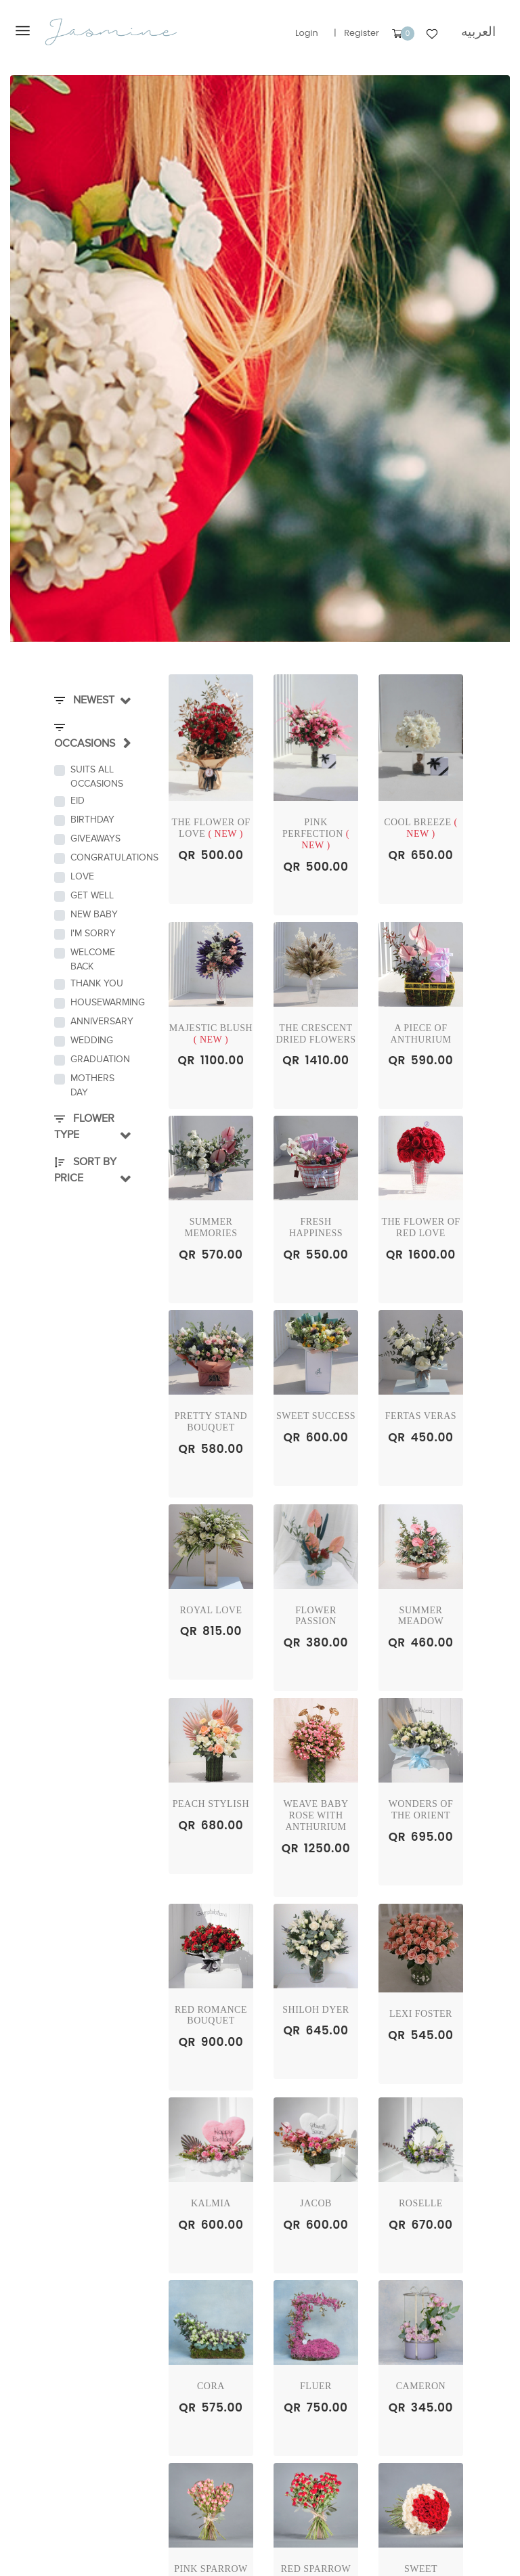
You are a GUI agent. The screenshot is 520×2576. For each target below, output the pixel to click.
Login (306, 33)
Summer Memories (211, 1227)
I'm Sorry (93, 933)
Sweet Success (315, 1416)
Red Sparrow (316, 2569)
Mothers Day (92, 1085)
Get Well (92, 895)
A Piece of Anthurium (420, 1034)
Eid (77, 800)
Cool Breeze (421, 828)
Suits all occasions (96, 776)
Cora (211, 2386)
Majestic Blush (211, 1034)
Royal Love (211, 1610)
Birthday (92, 819)
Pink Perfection (315, 833)
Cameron (421, 2386)
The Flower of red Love (420, 1227)
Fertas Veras (420, 1416)
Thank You (96, 983)
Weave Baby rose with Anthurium (315, 1815)
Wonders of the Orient (421, 1809)
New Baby (94, 914)
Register (361, 33)
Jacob (316, 2203)
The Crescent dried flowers (315, 1034)
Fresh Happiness (316, 1227)
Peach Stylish (211, 1804)
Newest (84, 700)
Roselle (421, 2203)
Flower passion (316, 1616)
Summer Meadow (421, 1616)
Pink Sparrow (211, 2569)
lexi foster (420, 2014)
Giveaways (95, 838)
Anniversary (97, 1021)
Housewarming (97, 1002)
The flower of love (210, 828)
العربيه (478, 31)
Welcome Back (92, 959)
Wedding (91, 1040)
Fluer (316, 2386)
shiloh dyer (315, 2010)
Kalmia (211, 2203)
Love (82, 876)
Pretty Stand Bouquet (211, 1422)
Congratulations (97, 857)
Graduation (97, 1059)
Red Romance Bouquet (211, 2015)
